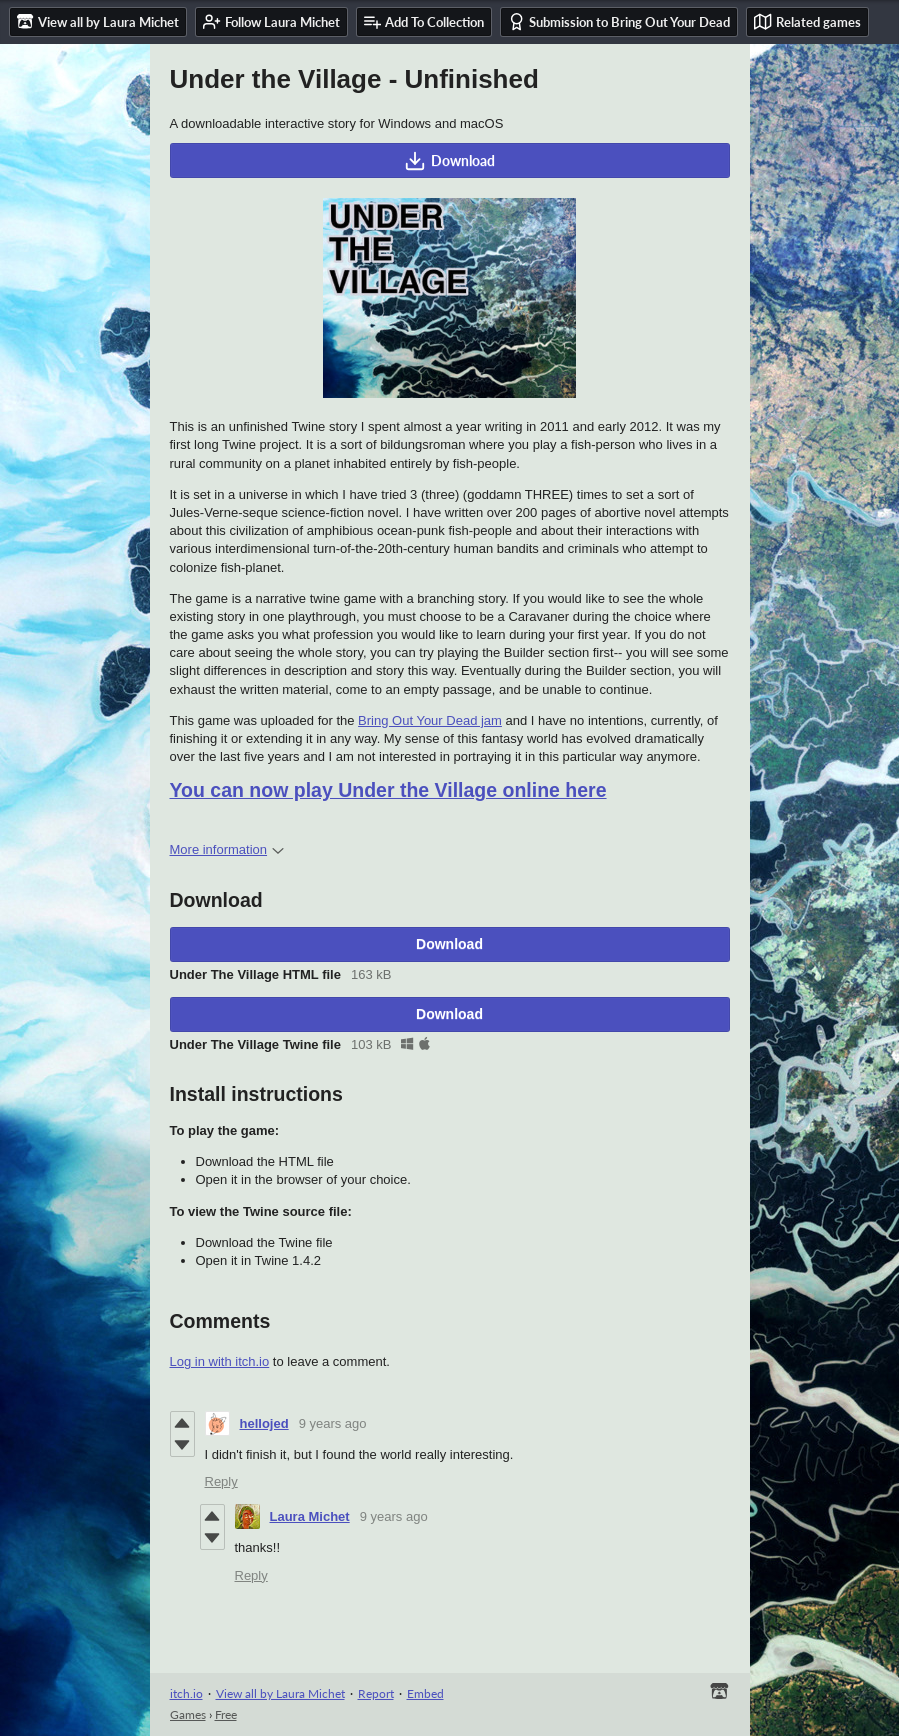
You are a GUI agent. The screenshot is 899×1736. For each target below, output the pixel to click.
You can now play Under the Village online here (388, 790)
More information (227, 849)
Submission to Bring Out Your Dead (619, 21)
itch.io (186, 1693)
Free (226, 1714)
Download (449, 161)
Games (188, 1714)
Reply (221, 1481)
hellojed (264, 1423)
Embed (425, 1693)
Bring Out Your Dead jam (430, 720)
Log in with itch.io (220, 1361)
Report (376, 1693)
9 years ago (333, 1423)
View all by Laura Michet (280, 1693)
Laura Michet (310, 1516)
